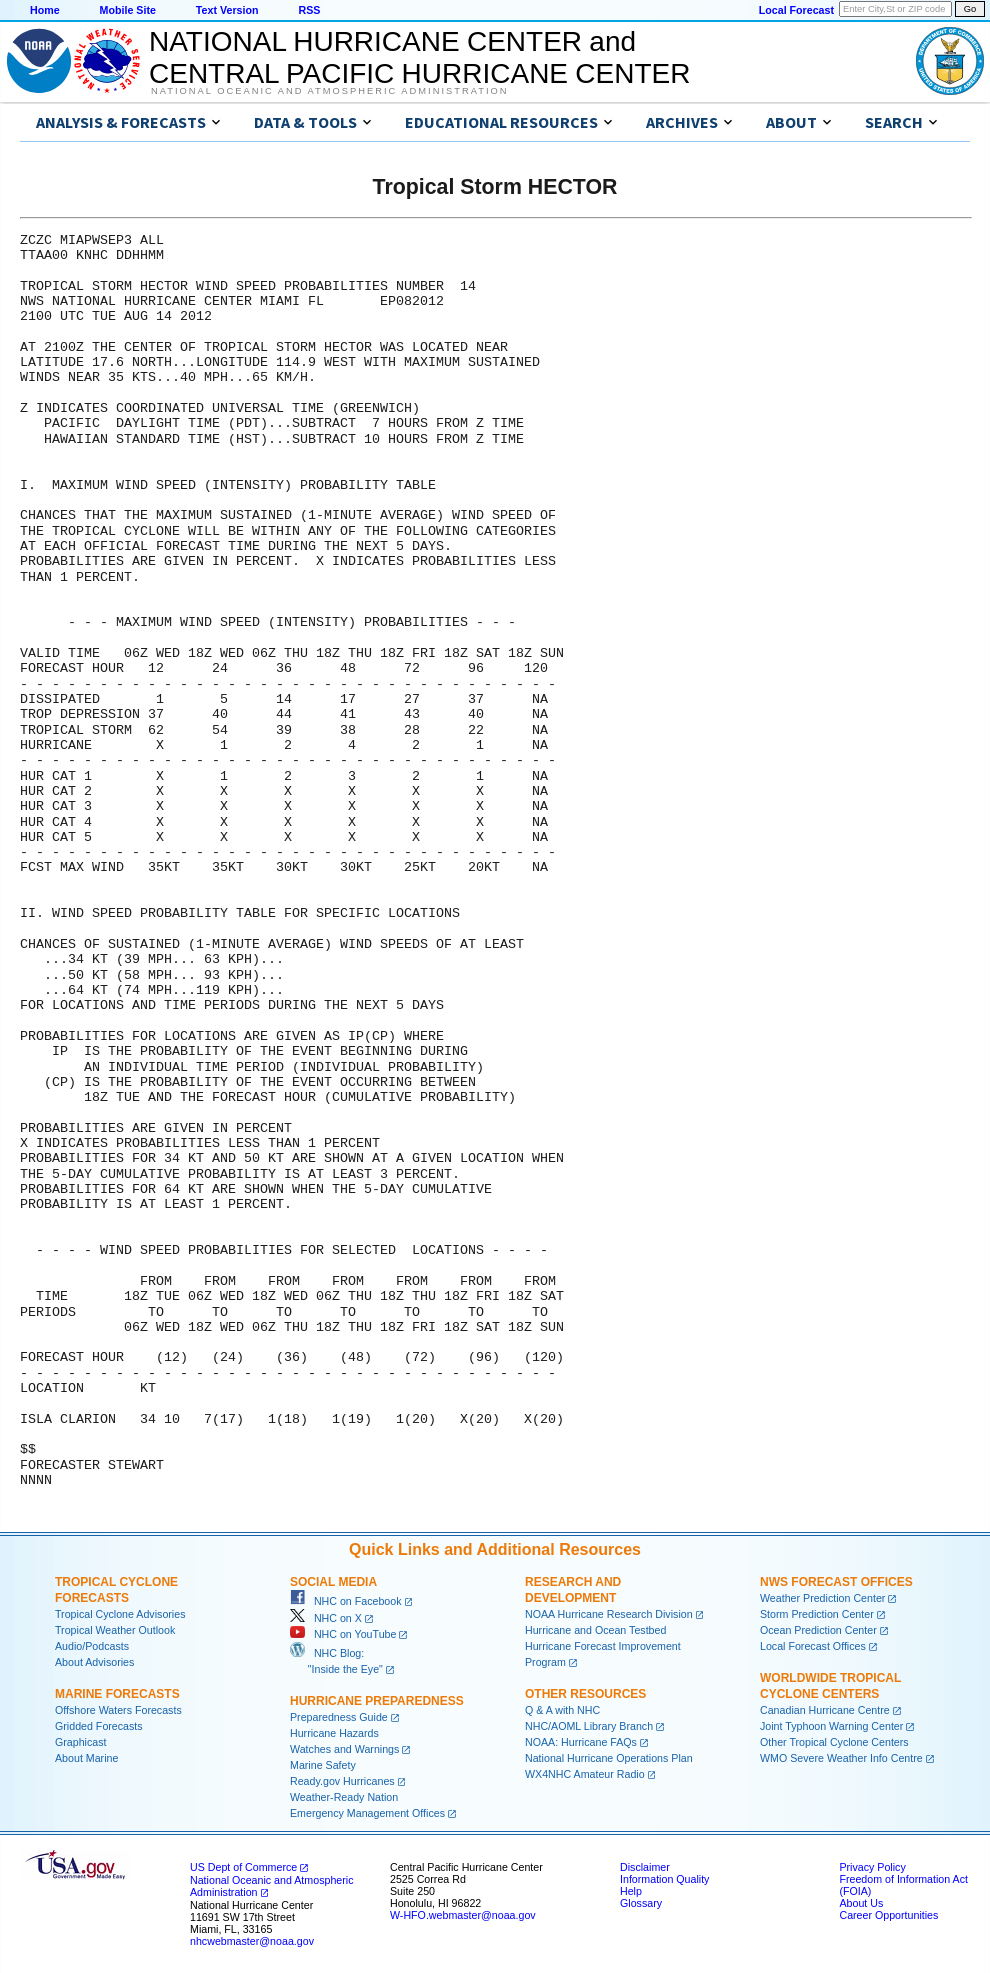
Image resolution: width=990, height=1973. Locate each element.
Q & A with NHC (562, 1710)
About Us (861, 1903)
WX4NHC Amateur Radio (585, 1774)
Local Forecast (796, 10)
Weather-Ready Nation (344, 1797)
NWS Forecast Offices (836, 1582)
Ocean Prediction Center (818, 1630)
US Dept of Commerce (243, 1867)
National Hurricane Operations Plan (609, 1758)
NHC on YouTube (343, 1634)
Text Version (227, 10)
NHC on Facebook (346, 1601)
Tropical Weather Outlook (115, 1630)
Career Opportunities (888, 1915)
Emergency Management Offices (367, 1813)
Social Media (333, 1582)
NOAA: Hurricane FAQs (581, 1742)
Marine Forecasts (117, 1694)
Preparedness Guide (339, 1717)
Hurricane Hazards (334, 1733)
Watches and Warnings (344, 1749)
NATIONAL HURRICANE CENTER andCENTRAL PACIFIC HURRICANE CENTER (419, 57)
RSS (309, 10)
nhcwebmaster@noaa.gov (252, 1941)
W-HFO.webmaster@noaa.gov (463, 1915)
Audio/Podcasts (92, 1646)
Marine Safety (323, 1765)
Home (45, 10)
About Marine (86, 1758)
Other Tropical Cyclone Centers (834, 1742)
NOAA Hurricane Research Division (609, 1614)
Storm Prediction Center (817, 1614)
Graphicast (81, 1742)
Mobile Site (128, 10)
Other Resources (585, 1694)
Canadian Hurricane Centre (825, 1710)
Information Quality (664, 1879)
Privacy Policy (872, 1867)
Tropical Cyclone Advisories (120, 1614)
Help (631, 1891)
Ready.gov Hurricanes (342, 1781)
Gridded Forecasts (99, 1726)
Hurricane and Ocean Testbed (595, 1630)
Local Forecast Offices (813, 1646)
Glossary (641, 1903)
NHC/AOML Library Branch (589, 1726)
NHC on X (326, 1618)
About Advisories (94, 1662)
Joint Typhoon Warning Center (831, 1726)
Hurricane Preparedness (377, 1701)
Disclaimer (645, 1867)
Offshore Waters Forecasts (118, 1710)
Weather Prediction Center (822, 1598)
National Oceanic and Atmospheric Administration (329, 91)
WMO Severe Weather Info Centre (841, 1758)
